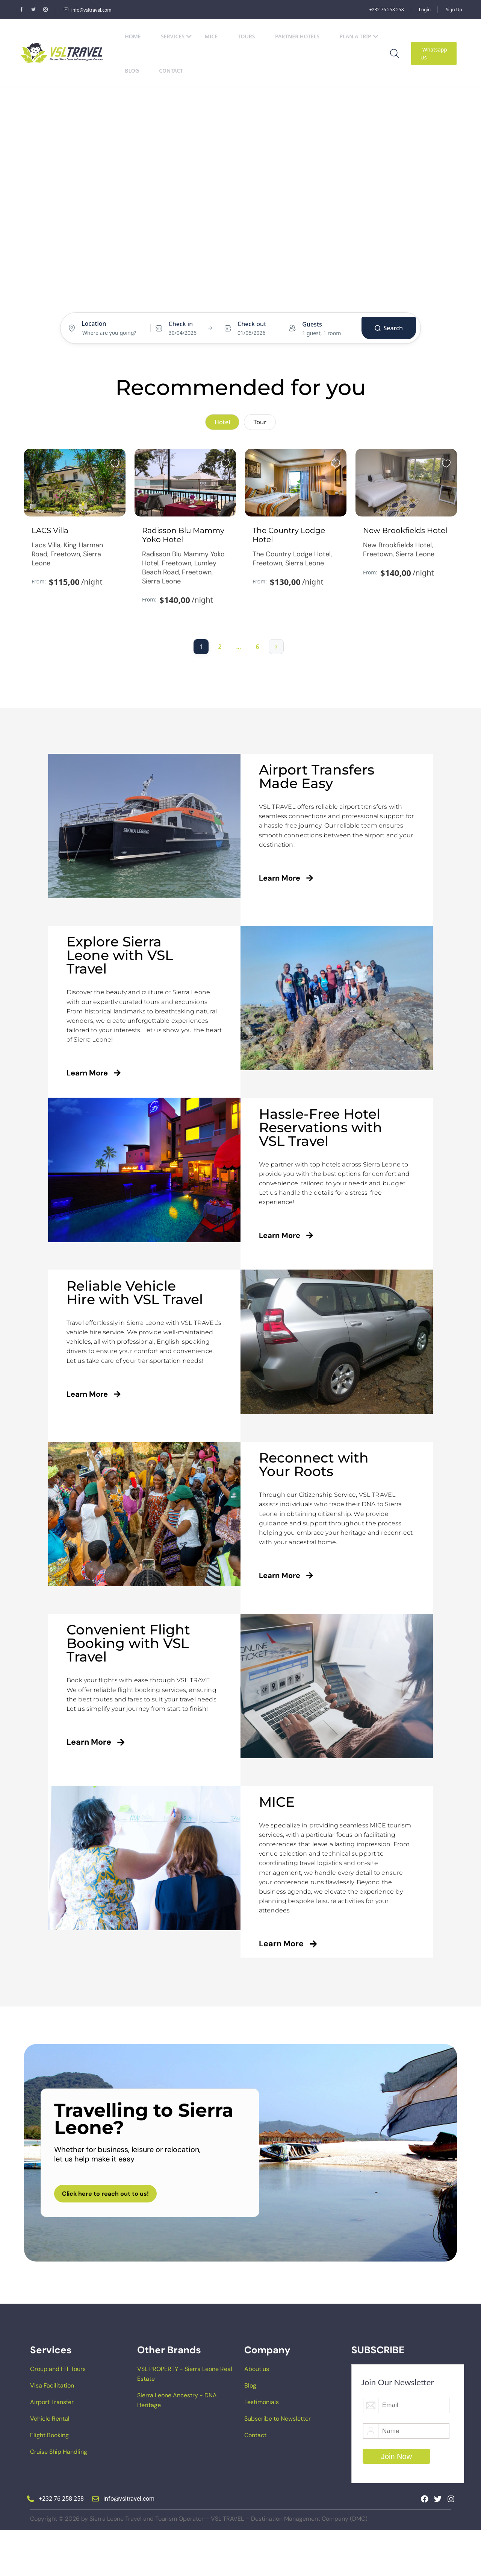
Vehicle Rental (50, 2464)
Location (94, 323)
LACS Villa (50, 566)
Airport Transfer (52, 2447)
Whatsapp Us (433, 53)
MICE (211, 36)
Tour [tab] (259, 422)
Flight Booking (49, 2481)
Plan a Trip (359, 36)
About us (256, 2414)
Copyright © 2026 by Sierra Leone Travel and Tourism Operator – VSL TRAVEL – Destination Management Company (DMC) (199, 2564)
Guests (312, 324)
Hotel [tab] (226, 298)
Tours (246, 36)
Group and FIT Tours (58, 2414)
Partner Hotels (297, 36)
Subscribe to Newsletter (277, 2464)
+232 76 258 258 (386, 9)
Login (425, 9)
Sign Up (454, 9)
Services (176, 36)
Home (133, 36)
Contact (171, 70)
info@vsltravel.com (88, 10)
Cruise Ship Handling (58, 2497)
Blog (132, 70)
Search (389, 328)
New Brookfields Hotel (405, 566)
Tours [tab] (253, 298)
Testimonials (261, 2447)
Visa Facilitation (52, 2431)
